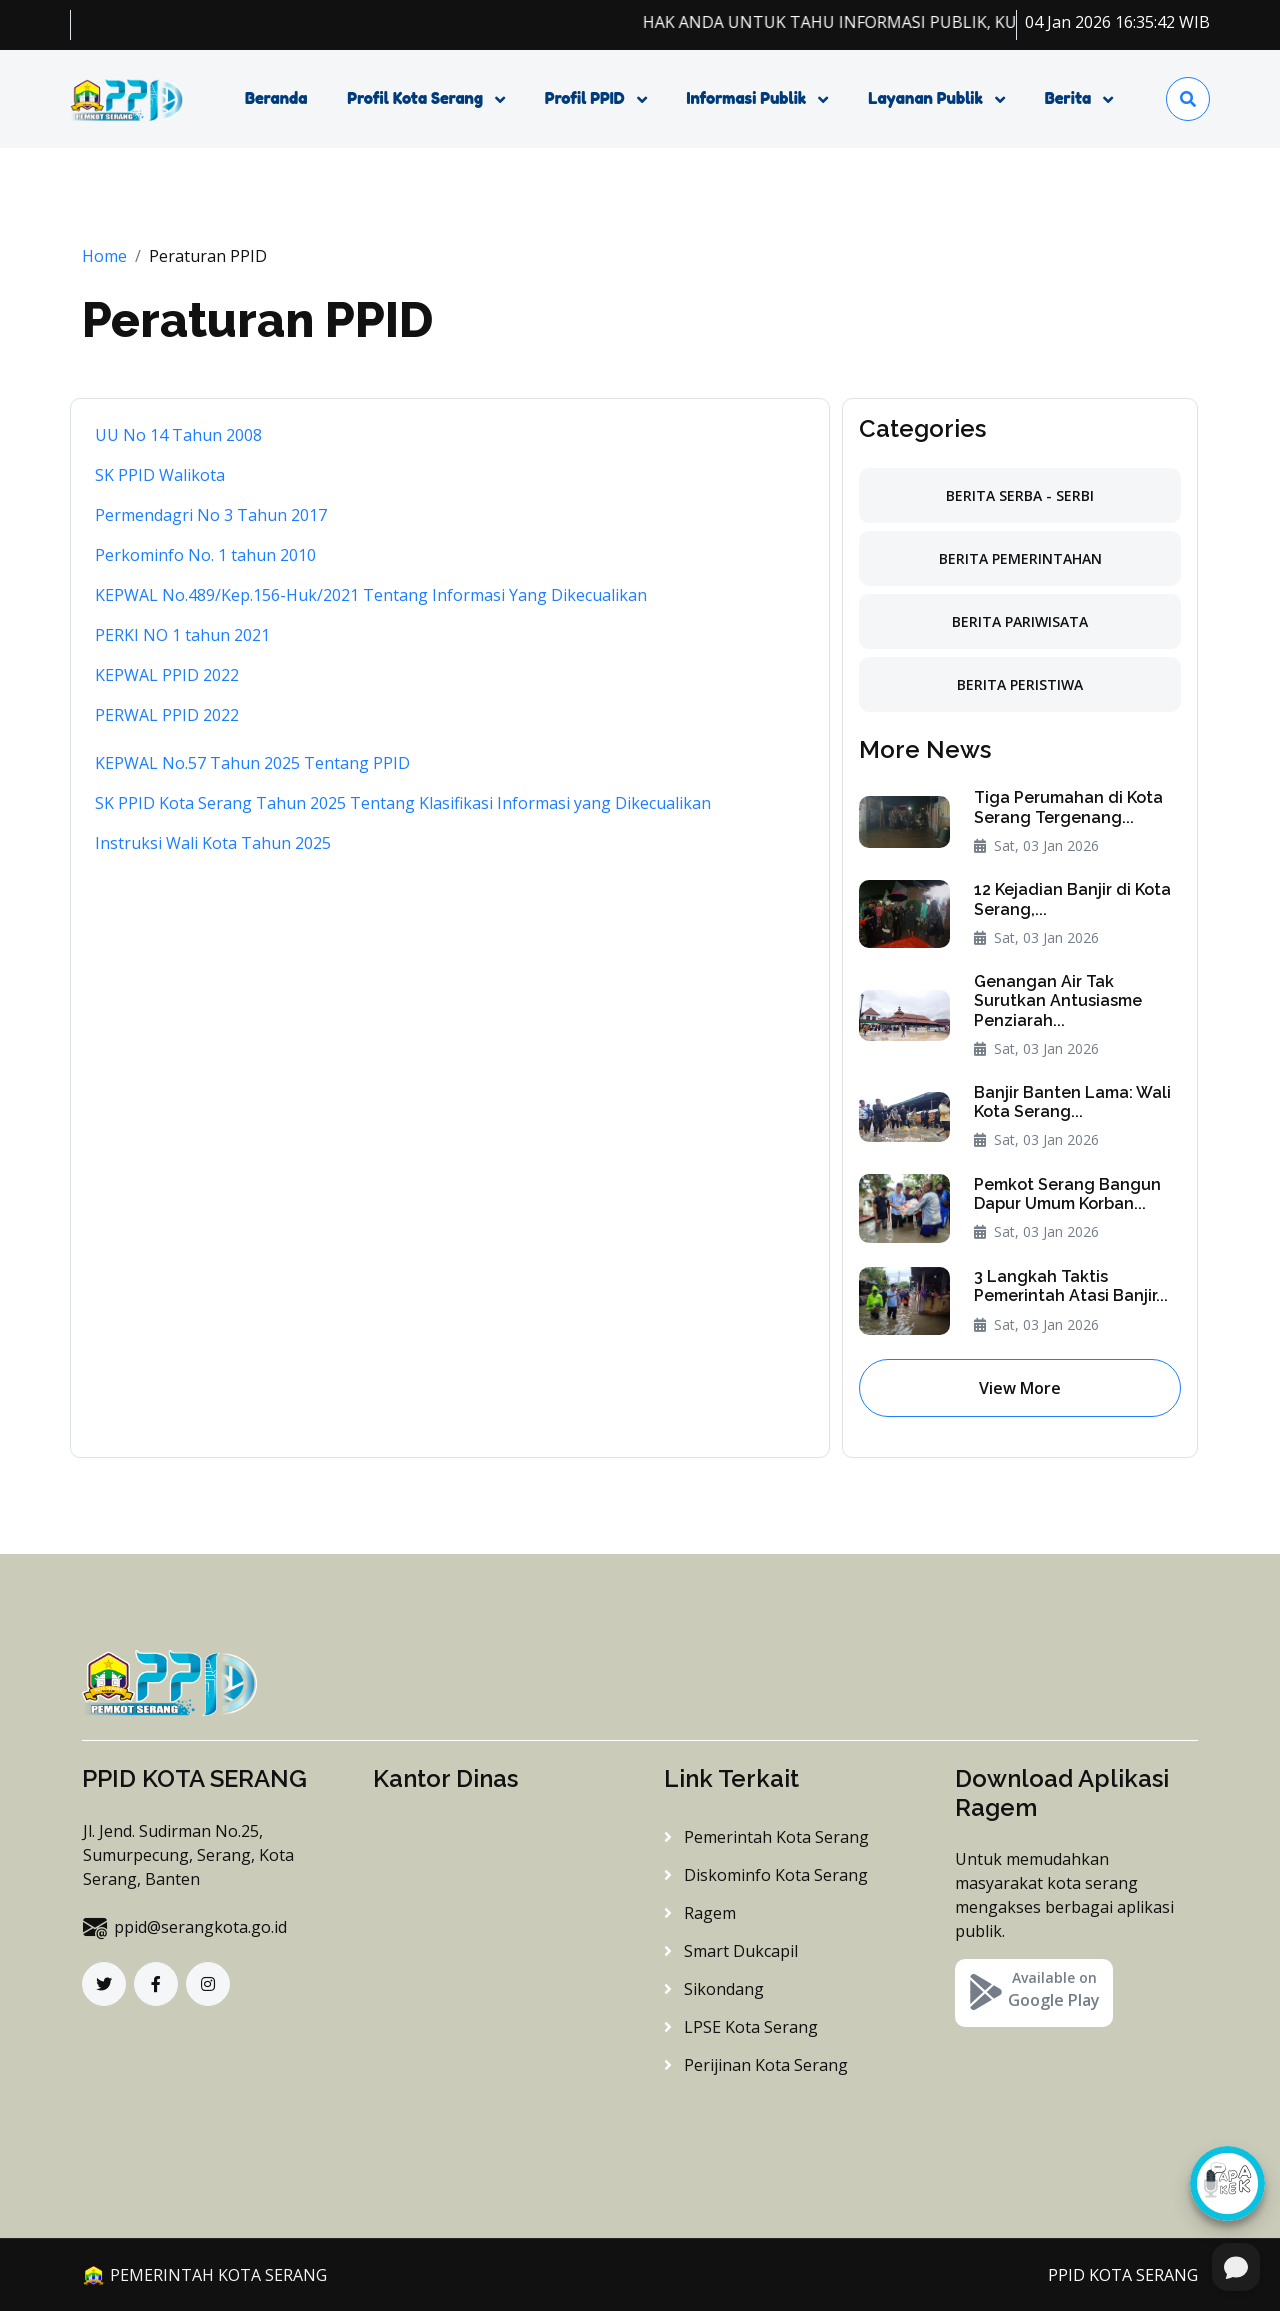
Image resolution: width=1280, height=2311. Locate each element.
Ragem (700, 1913)
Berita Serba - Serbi (1020, 495)
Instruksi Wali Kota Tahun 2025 (213, 843)
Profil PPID (587, 98)
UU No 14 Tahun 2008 (178, 435)
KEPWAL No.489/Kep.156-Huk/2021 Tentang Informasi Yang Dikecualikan (371, 595)
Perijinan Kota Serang (756, 2065)
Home (104, 256)
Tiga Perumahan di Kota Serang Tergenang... (1068, 807)
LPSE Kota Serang (741, 2027)
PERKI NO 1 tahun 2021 (182, 635)
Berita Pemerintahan (1020, 558)
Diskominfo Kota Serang (766, 1875)
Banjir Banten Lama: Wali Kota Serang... (1072, 1102)
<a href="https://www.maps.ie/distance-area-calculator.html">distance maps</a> (494, 1968)
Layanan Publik (927, 98)
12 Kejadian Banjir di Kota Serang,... (1072, 899)
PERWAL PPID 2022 (167, 715)
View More (1020, 1388)
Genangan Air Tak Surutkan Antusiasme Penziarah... (1058, 1000)
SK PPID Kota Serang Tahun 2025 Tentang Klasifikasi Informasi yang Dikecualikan (403, 803)
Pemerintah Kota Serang (766, 1837)
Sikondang (714, 1989)
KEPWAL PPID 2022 (167, 675)
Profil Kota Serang (417, 98)
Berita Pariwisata (1020, 621)
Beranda (276, 98)
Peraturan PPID (257, 320)
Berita (1070, 98)
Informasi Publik (749, 98)
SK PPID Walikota (160, 475)
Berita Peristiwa (1020, 684)
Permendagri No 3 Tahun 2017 (211, 515)
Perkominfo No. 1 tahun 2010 (205, 555)
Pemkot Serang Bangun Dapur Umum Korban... (1067, 1194)
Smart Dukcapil (731, 1951)
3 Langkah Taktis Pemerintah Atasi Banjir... (1071, 1286)
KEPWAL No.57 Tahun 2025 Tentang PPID (252, 763)
